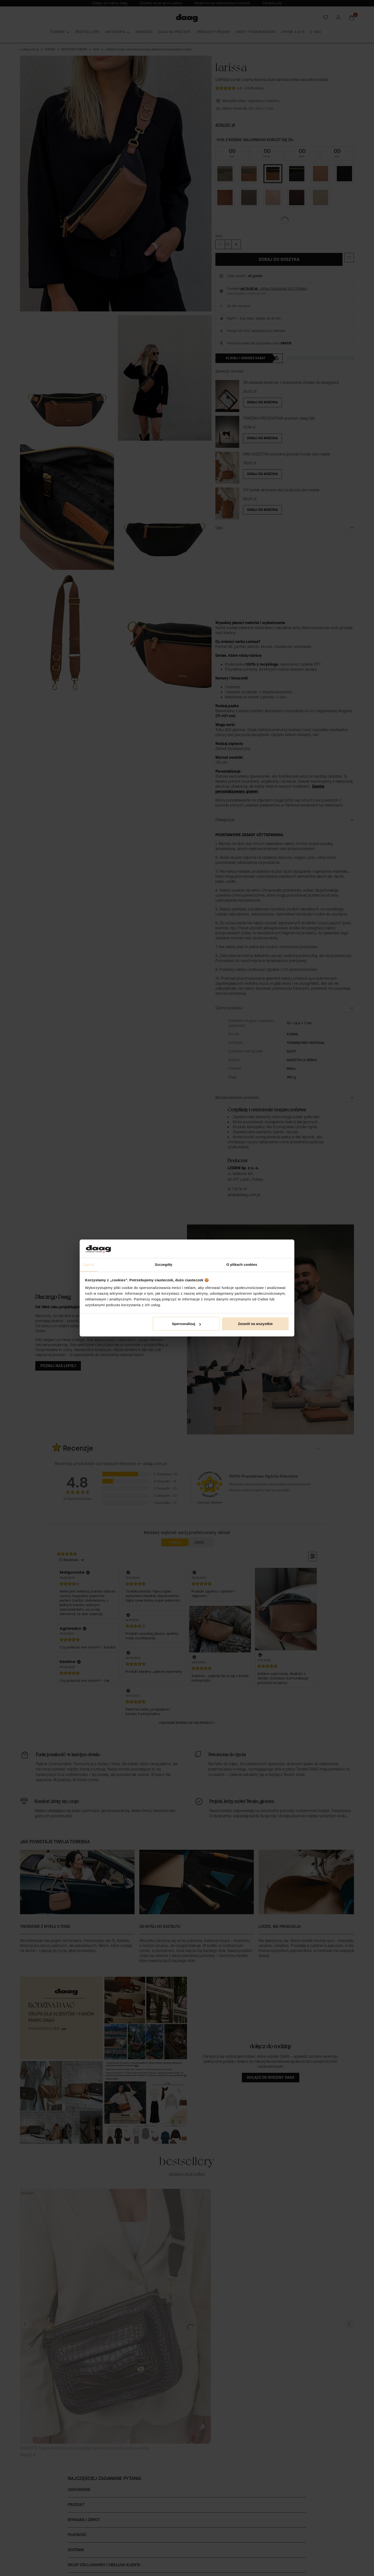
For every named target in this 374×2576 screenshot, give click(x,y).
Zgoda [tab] (88, 1264)
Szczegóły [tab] (163, 1264)
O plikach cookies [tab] (241, 1264)
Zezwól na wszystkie (255, 1324)
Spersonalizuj (186, 1324)
